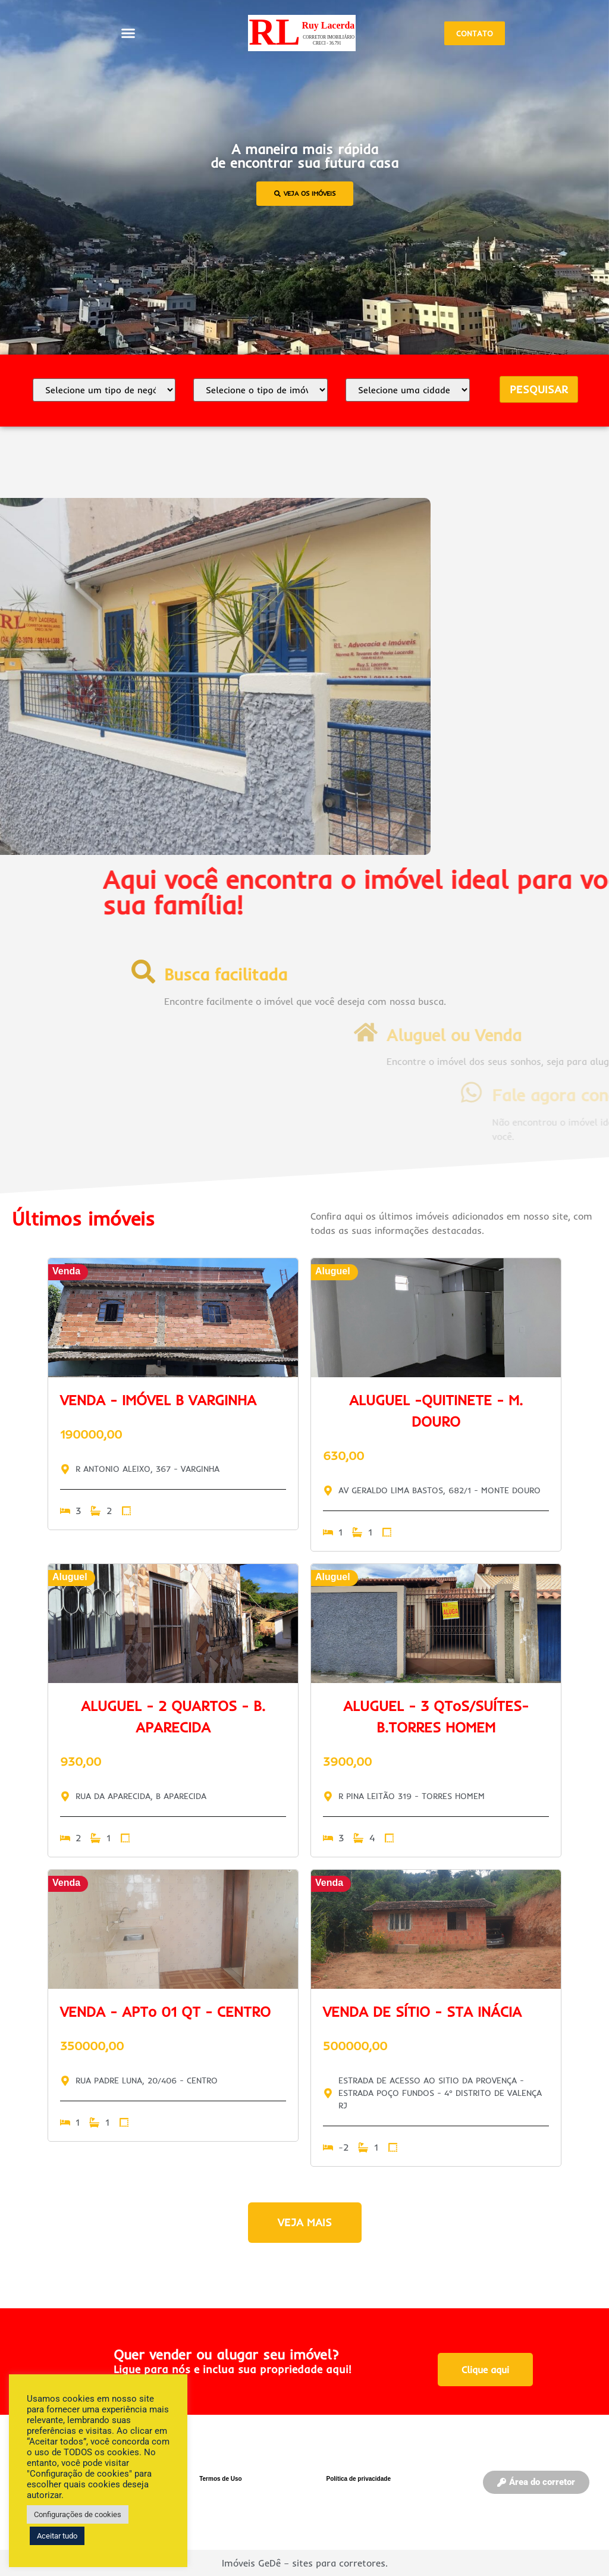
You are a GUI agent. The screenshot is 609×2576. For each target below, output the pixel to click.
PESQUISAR (539, 389)
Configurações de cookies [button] (77, 2514)
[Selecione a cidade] (408, 390)
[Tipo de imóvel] (260, 390)
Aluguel (332, 1271)
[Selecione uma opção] (104, 390)
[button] (128, 33)
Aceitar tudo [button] (57, 2535)
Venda (66, 1271)
